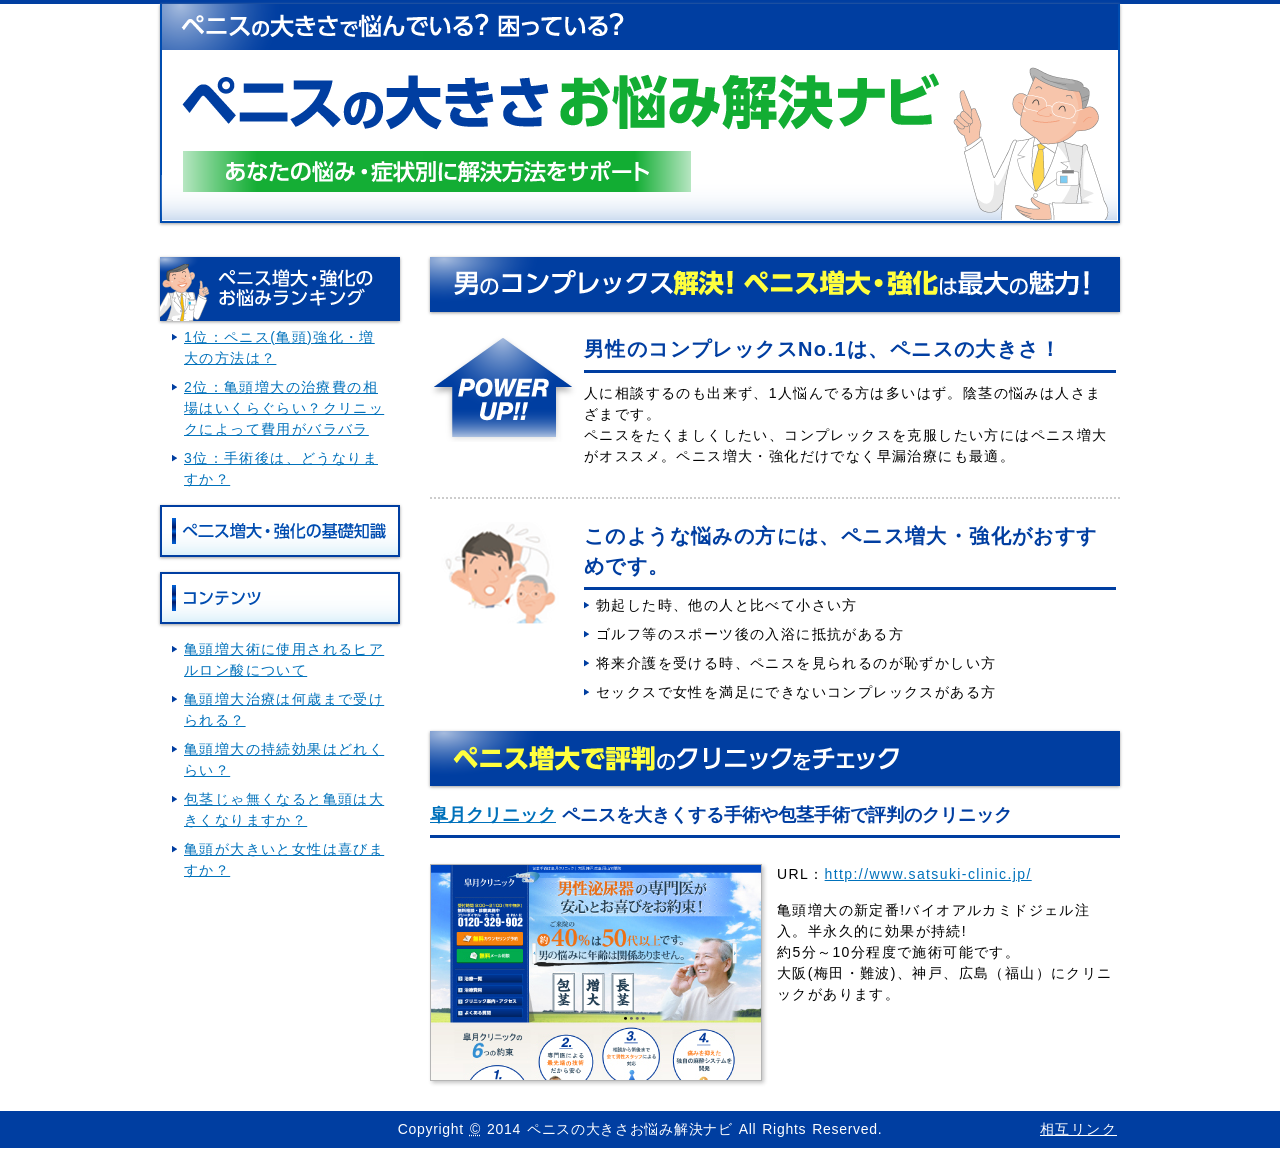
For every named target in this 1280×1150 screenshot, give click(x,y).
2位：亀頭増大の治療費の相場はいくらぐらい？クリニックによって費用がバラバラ (284, 408)
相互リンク (1078, 1129)
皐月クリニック (493, 815)
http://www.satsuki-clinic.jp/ (928, 874)
